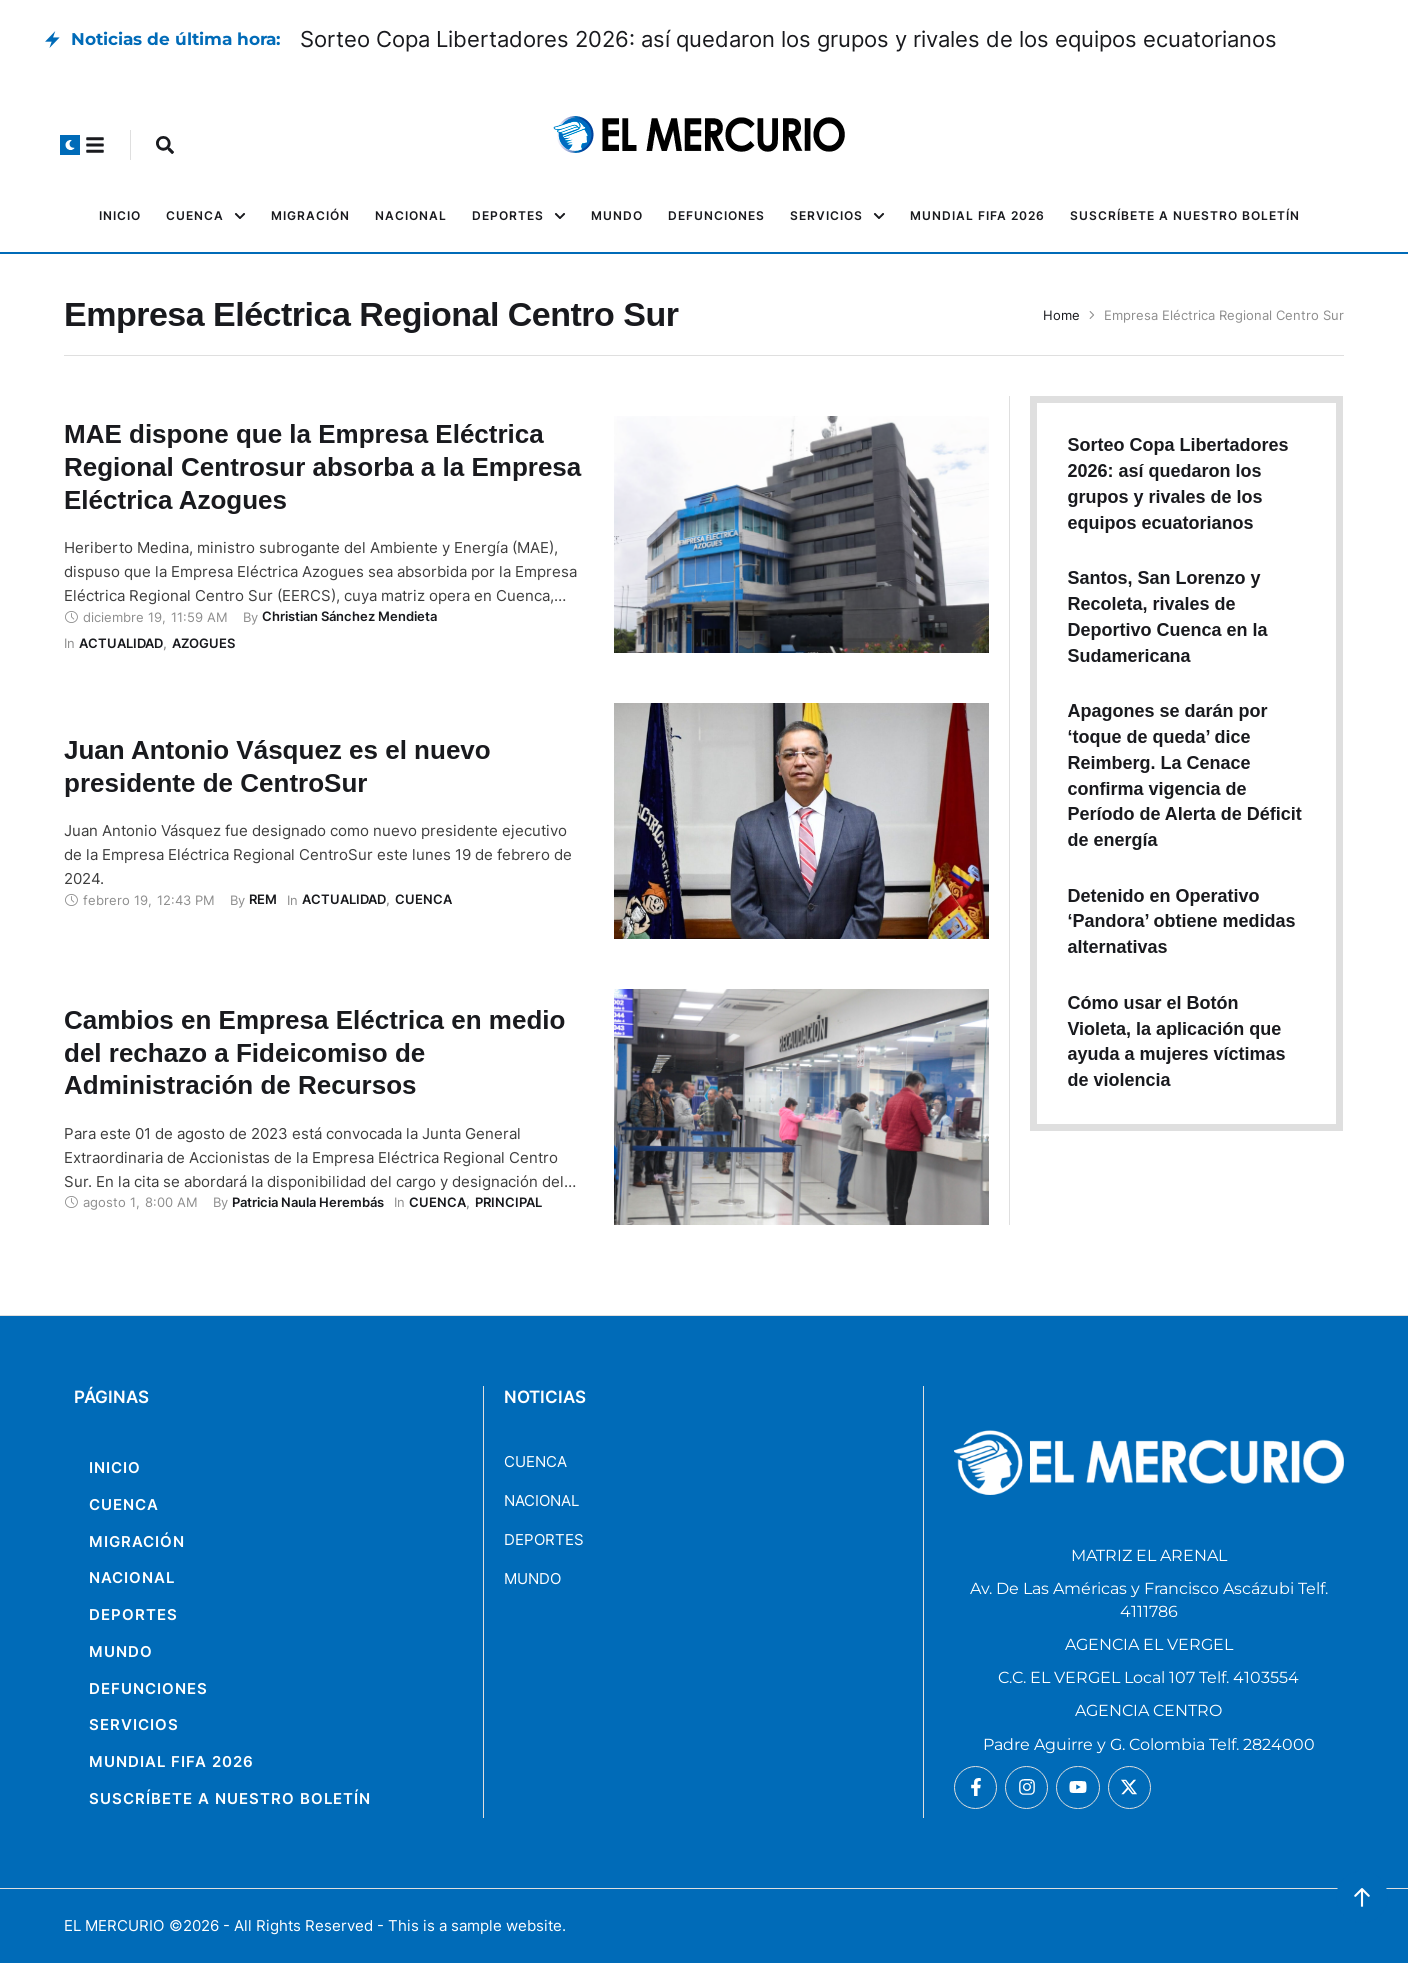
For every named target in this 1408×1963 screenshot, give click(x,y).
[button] (70, 145)
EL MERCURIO (114, 1925)
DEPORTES (544, 1539)
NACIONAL (541, 1500)
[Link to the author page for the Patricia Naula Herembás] (308, 1202)
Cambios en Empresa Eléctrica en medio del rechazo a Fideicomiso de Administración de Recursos (314, 1053)
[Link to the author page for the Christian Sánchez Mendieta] (349, 616)
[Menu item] (120, 216)
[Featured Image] (801, 534)
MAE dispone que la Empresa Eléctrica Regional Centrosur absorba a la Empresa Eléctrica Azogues (322, 467)
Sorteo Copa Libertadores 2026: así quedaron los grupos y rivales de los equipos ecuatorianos (788, 39)
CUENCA (535, 1461)
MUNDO (532, 1578)
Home (1061, 315)
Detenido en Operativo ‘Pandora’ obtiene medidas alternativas (1181, 921)
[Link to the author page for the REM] (263, 899)
